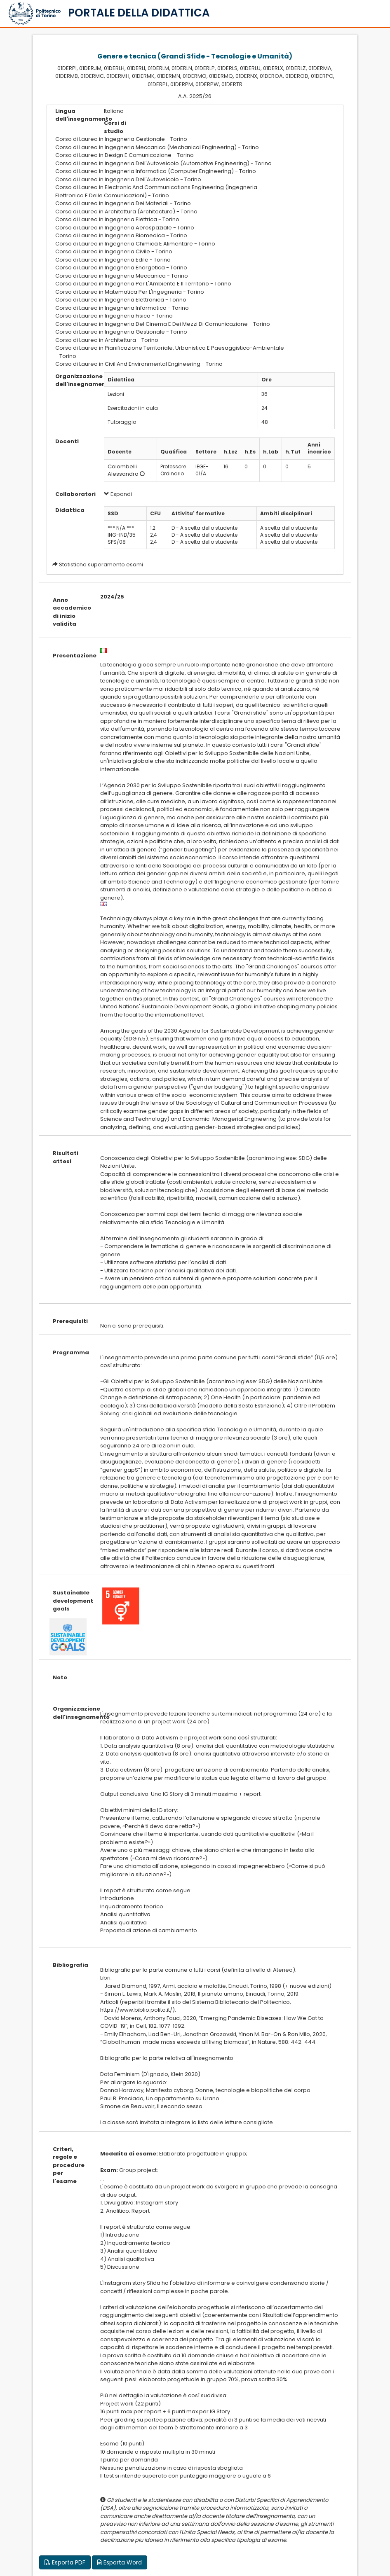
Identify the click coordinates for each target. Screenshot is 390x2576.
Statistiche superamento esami (101, 564)
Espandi (118, 494)
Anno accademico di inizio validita (70, 612)
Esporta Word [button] (119, 2562)
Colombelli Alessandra (123, 470)
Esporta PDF (65, 2562)
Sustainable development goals (70, 1601)
